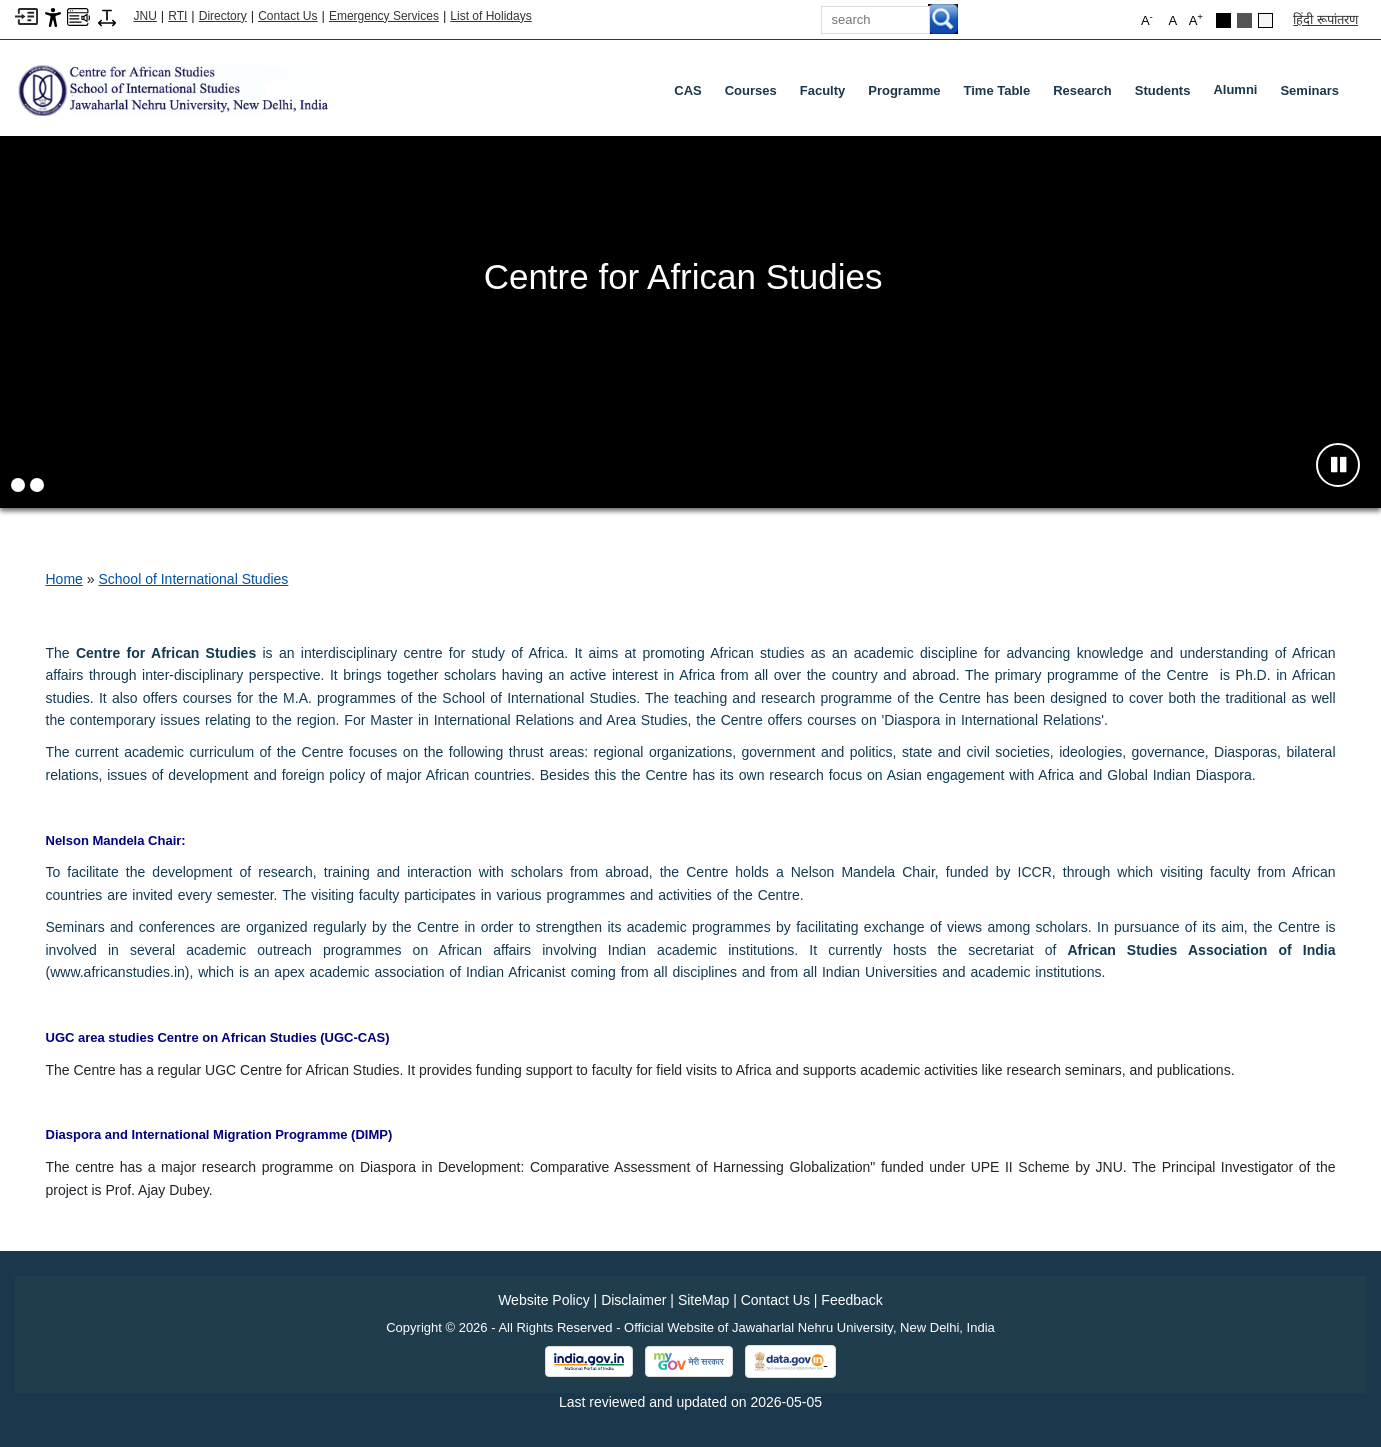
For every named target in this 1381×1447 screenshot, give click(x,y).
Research (1082, 90)
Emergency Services (384, 16)
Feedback (851, 1300)
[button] (18, 485)
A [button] (1196, 19)
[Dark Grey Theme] (1244, 20)
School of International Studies (193, 579)
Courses (751, 90)
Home (64, 579)
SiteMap (703, 1300)
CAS (687, 90)
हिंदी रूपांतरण (1325, 19)
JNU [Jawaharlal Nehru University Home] (145, 16)
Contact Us (287, 16)
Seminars (1309, 90)
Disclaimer (633, 1300)
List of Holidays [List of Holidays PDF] (490, 16)
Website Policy (544, 1300)
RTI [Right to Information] (177, 16)
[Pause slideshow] (1338, 465)
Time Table (997, 90)
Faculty (823, 90)
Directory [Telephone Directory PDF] (223, 16)
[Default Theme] (1265, 20)
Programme (904, 90)
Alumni (1239, 94)
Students (1163, 90)
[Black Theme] (1223, 20)
